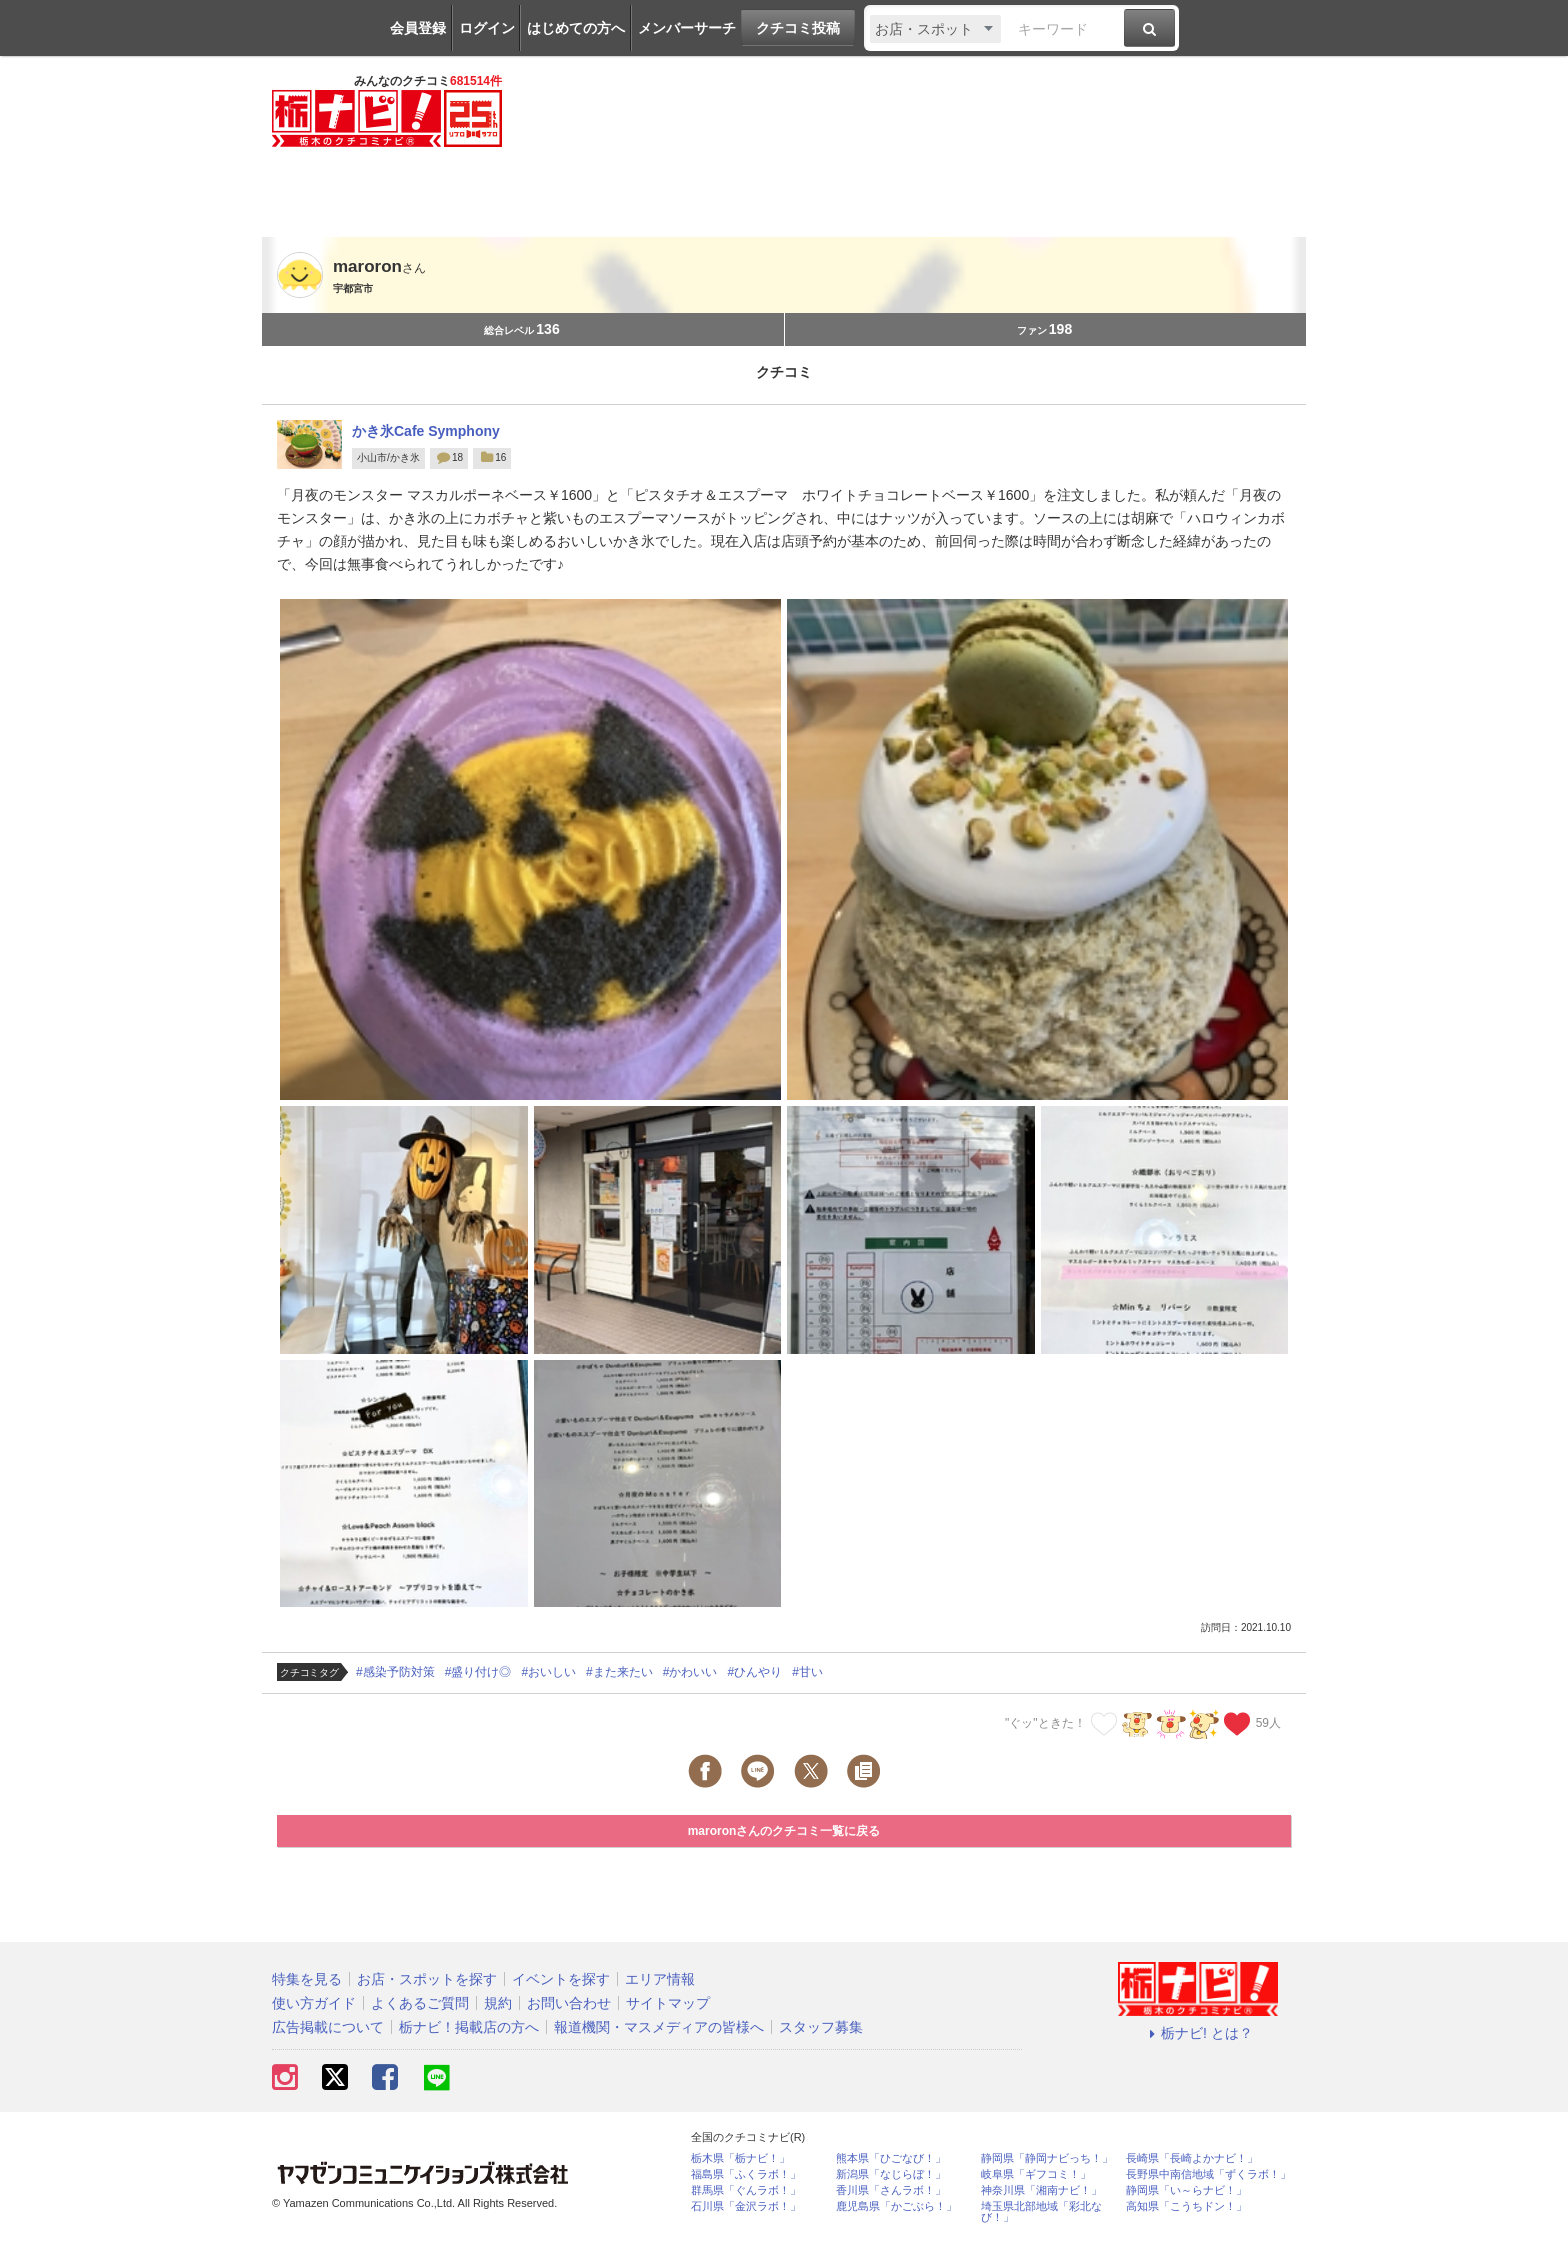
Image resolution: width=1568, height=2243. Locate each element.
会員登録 (418, 28)
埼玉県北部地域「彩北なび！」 (1041, 2212)
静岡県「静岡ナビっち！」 (1047, 2158)
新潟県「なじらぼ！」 (891, 2174)
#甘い (807, 1672)
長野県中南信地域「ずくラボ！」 (1208, 2174)
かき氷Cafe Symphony (426, 431)
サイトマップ (668, 2003)
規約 (498, 2003)
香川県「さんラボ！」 (891, 2190)
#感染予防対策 (395, 1672)
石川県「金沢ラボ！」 (746, 2206)
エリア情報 (660, 1979)
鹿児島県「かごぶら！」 (896, 2206)
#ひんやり (754, 1672)
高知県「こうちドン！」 (1186, 2206)
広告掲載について (328, 2027)
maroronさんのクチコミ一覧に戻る (784, 1831)
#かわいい (690, 1672)
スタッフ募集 (821, 2027)
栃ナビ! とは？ (1198, 2033)
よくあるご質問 (420, 2003)
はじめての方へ (576, 28)
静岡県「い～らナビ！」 (1186, 2190)
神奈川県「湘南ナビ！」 (1041, 2190)
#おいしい (548, 1672)
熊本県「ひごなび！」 (891, 2158)
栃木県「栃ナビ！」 (740, 2158)
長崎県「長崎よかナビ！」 (1192, 2158)
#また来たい (619, 1672)
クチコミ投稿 (798, 28)
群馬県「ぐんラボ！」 (746, 2190)
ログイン (487, 28)
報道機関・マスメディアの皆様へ (659, 2027)
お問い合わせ (569, 2003)
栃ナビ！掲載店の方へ (469, 2027)
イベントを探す (561, 1979)
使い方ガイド (314, 2003)
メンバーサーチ (687, 28)
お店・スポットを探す (427, 1979)
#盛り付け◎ (478, 1672)
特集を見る (307, 1979)
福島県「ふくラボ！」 (746, 2174)
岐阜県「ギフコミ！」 (1036, 2174)
